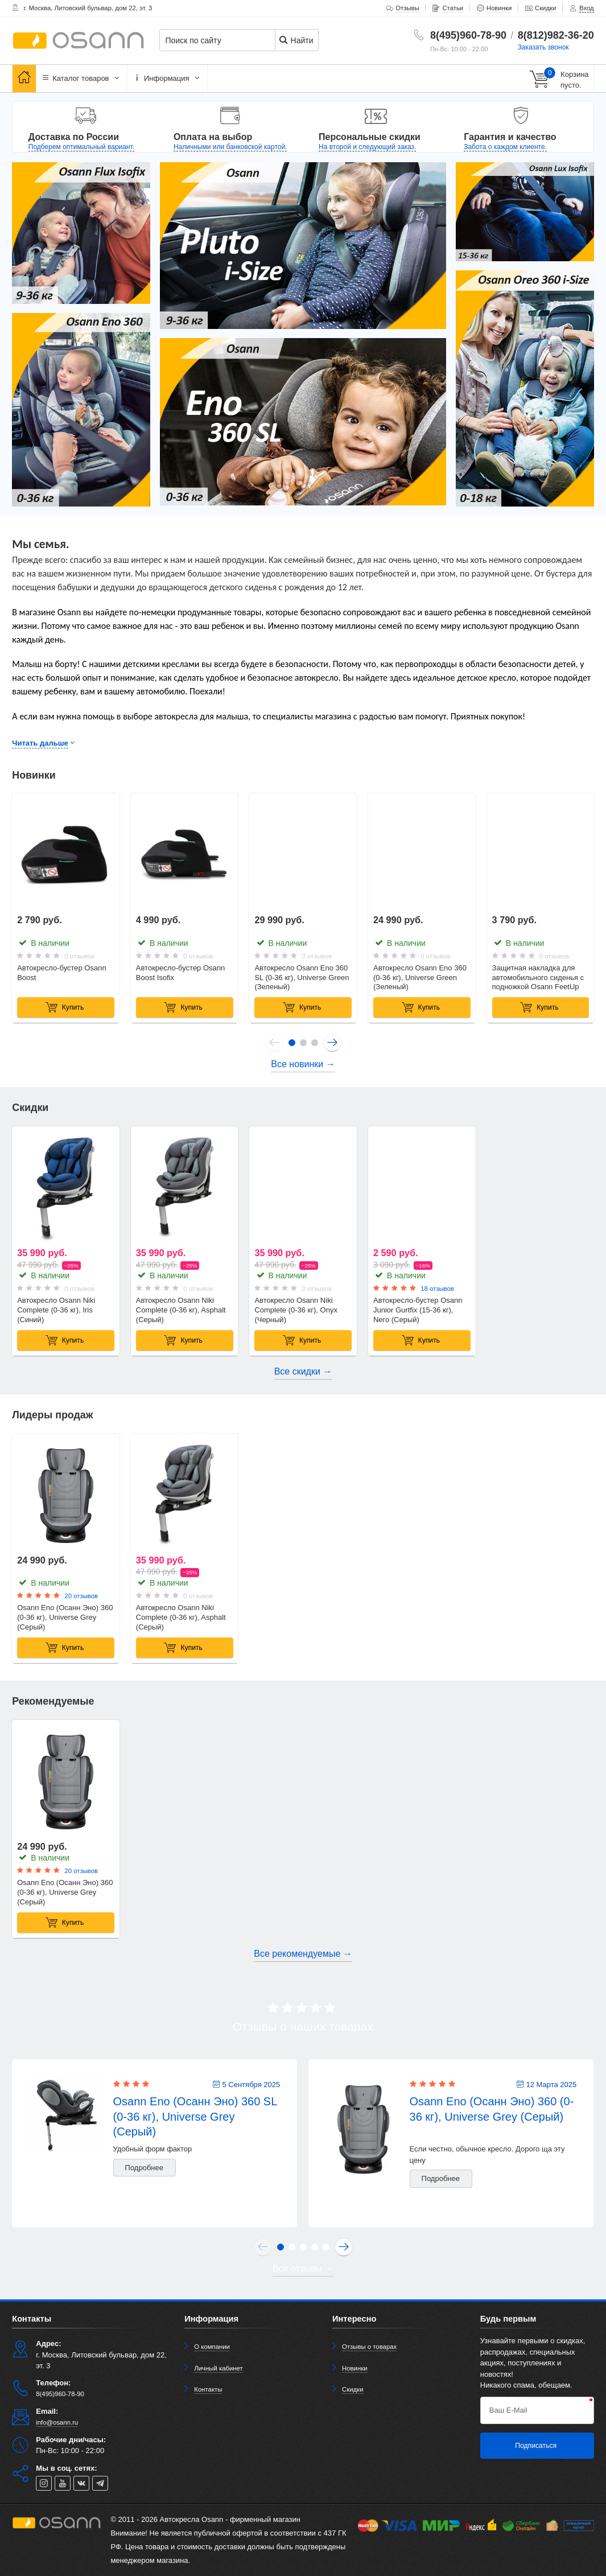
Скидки (352, 2389)
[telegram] (100, 2483)
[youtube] (63, 2483)
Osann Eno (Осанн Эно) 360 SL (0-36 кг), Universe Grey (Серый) (195, 2116)
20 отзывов (81, 1595)
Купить (65, 1007)
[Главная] (24, 78)
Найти (296, 40)
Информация (167, 78)
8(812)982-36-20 (556, 35)
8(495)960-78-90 (468, 35)
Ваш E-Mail (508, 2410)
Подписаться (535, 2446)
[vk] (81, 2483)
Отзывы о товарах (369, 2346)
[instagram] (44, 2483)
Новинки (355, 2368)
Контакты (208, 2389)
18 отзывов (437, 1288)
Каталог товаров (82, 78)
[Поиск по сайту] (226, 41)
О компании (212, 2346)
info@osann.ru (57, 2422)
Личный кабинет (218, 2368)
